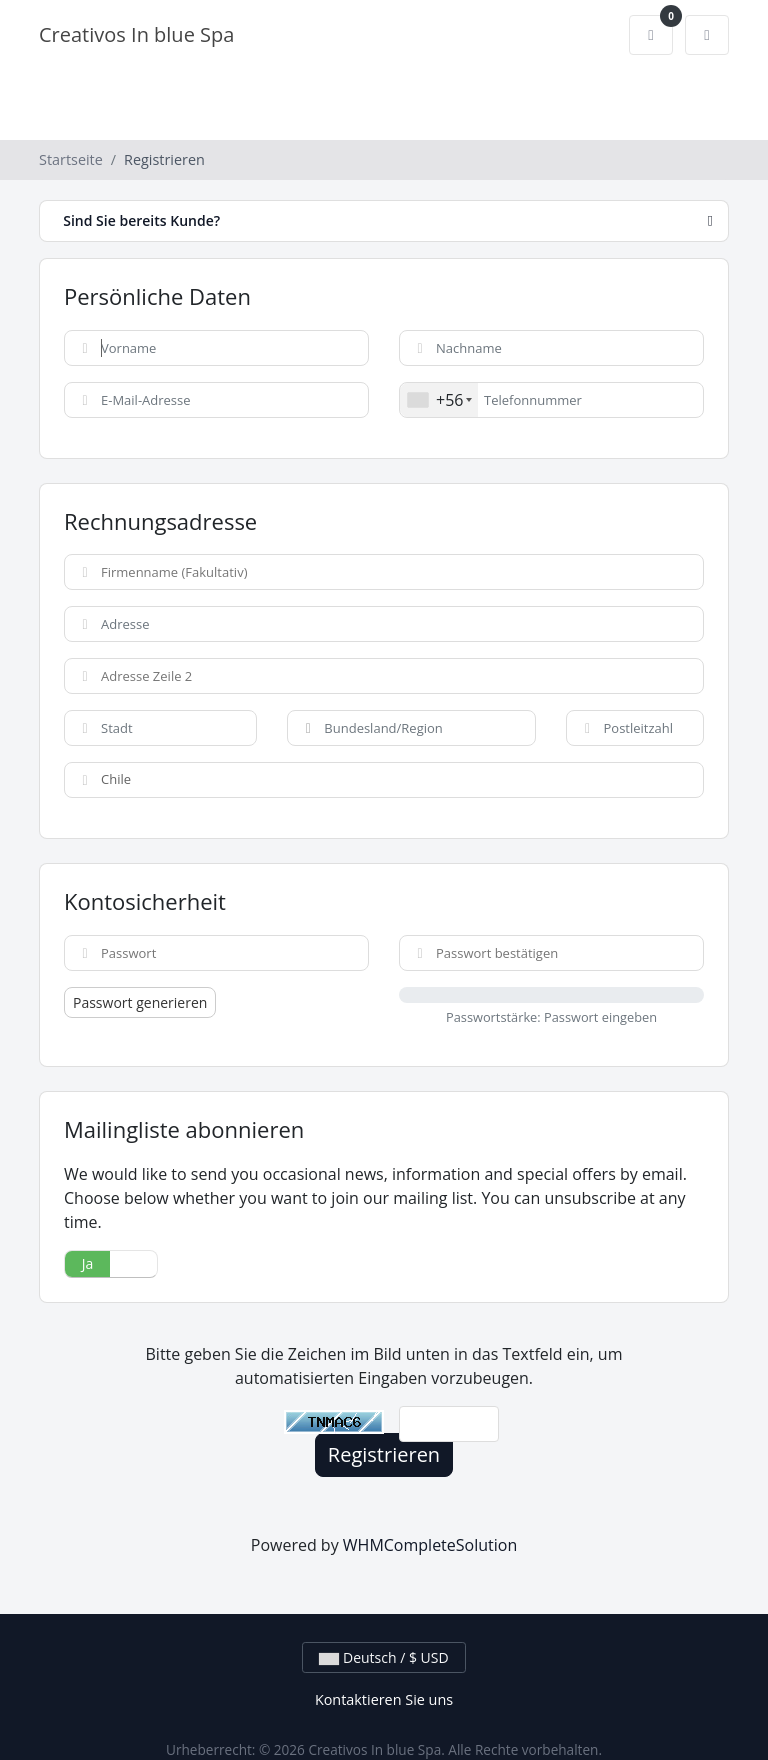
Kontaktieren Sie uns (384, 1699)
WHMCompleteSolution (430, 1545)
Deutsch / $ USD (383, 1657)
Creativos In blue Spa (136, 34)
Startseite (71, 159)
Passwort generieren (140, 1002)
